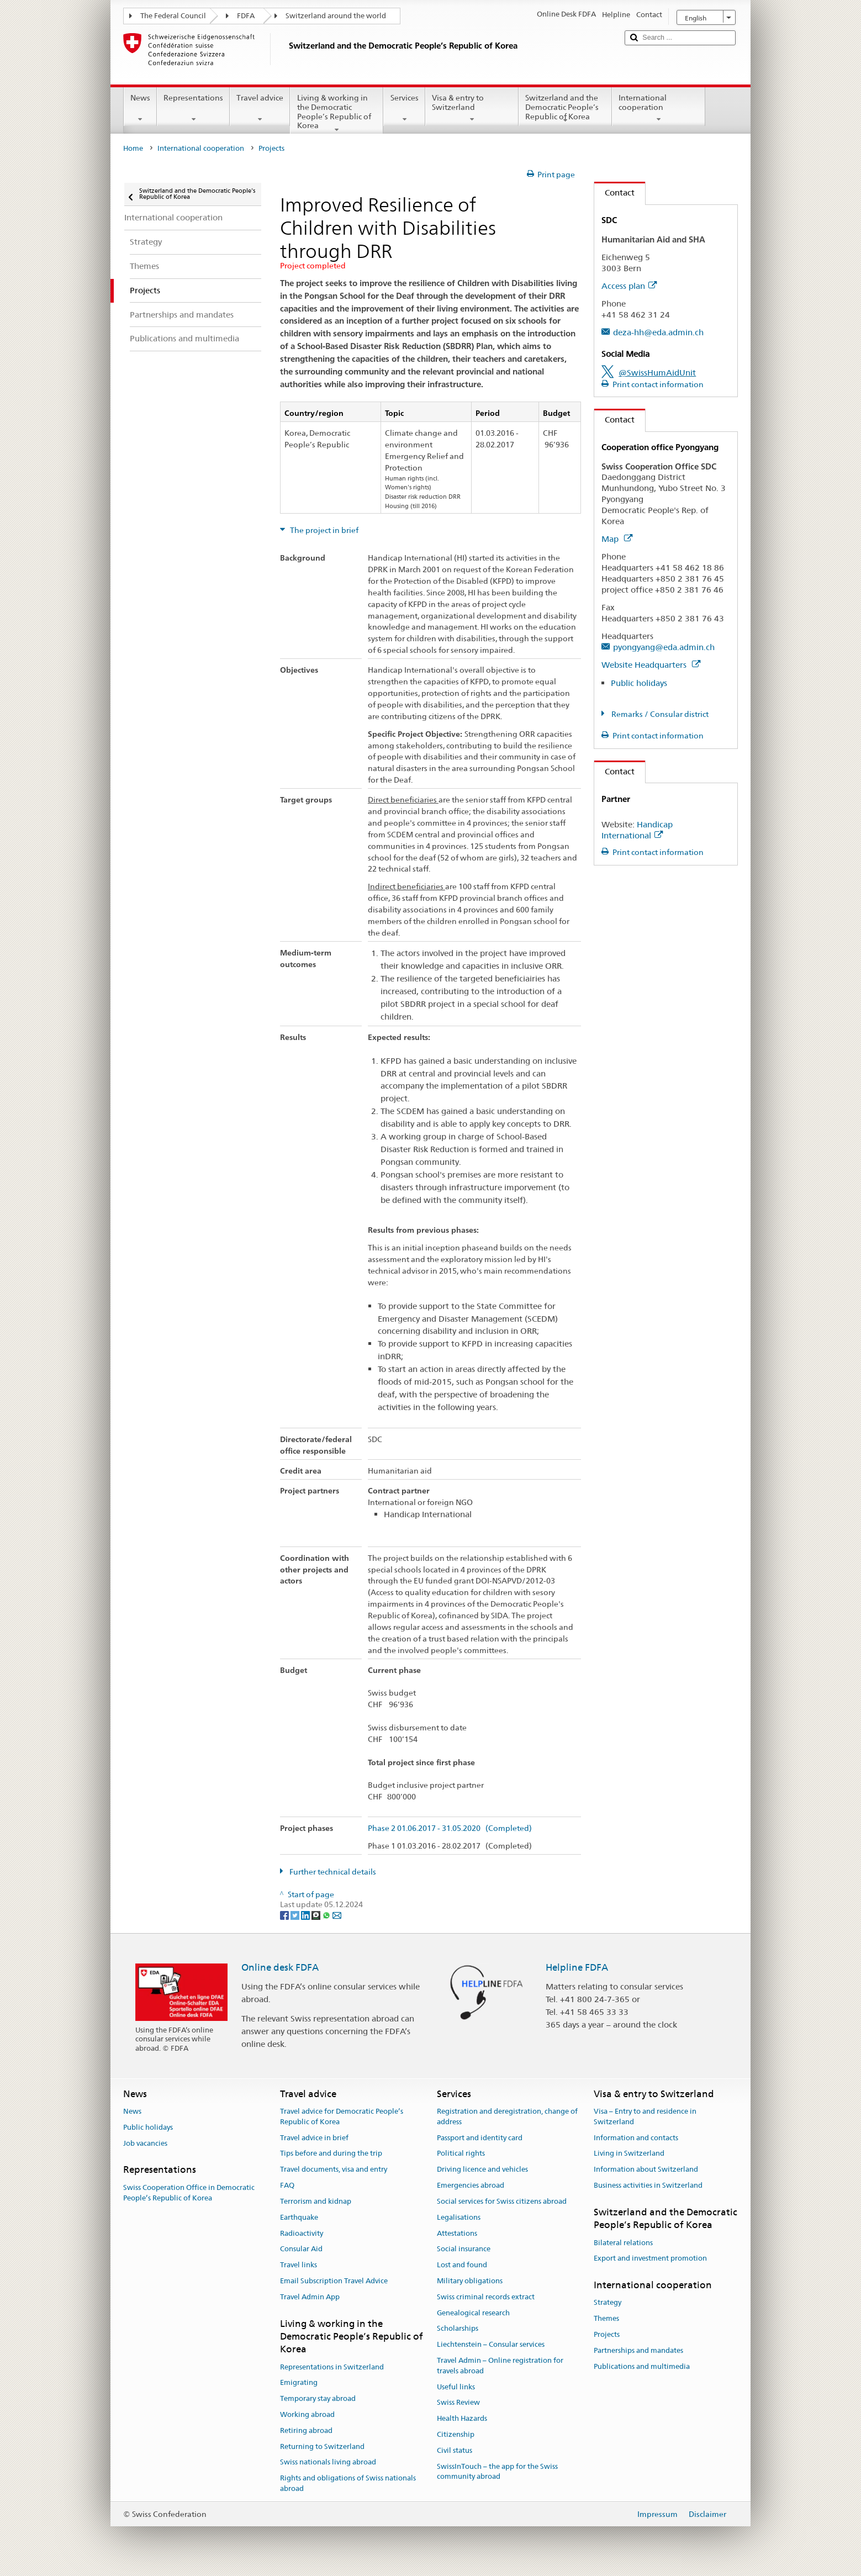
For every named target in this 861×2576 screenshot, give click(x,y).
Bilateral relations (623, 2243)
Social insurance (463, 2249)
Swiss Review (458, 2403)
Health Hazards (462, 2418)
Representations (193, 108)
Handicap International (637, 830)
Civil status (454, 2450)
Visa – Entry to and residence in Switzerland (645, 2116)
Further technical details (332, 1871)
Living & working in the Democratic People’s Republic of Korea (336, 113)
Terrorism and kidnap (315, 2201)
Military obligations (470, 2281)
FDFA (246, 16)
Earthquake (299, 2217)
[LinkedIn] (306, 1914)
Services (404, 108)
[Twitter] (295, 1914)
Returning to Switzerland (322, 2446)
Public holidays (639, 683)
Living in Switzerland (629, 2154)
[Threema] (316, 1914)
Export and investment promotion (650, 2259)
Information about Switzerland (646, 2170)
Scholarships (457, 2329)
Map (616, 539)
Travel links (298, 2265)
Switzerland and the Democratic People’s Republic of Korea (565, 108)
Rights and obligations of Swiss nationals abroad (348, 2483)
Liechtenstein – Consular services (491, 2344)
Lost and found (462, 2265)
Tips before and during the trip (331, 2154)
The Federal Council (173, 16)
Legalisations (458, 2217)
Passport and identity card (479, 2138)
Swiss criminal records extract (486, 2297)
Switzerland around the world (336, 16)
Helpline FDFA (577, 1967)
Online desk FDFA (280, 1967)
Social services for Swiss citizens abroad (502, 2201)
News (140, 108)
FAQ (287, 2185)
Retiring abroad (306, 2430)
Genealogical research (473, 2313)
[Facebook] (285, 1914)
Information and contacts (636, 2138)
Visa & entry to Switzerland (472, 108)
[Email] (336, 1914)
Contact (614, 192)
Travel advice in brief (314, 2138)
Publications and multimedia (642, 2366)
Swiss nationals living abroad (328, 2462)
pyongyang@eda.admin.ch (664, 647)
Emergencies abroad (470, 2185)
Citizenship (455, 2434)
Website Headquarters (650, 664)
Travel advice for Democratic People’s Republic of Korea (341, 2116)
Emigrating (299, 2383)
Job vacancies (145, 2143)
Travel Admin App (310, 2297)
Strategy (607, 2303)
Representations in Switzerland (332, 2367)
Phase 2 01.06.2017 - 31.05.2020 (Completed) (450, 1828)
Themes (606, 2318)
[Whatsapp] (327, 1914)
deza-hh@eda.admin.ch (658, 332)
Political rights (461, 2154)
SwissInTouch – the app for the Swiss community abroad (497, 2471)
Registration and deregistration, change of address (507, 2116)
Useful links (456, 2387)
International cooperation (658, 108)
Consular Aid (301, 2249)
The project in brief (323, 530)
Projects (607, 2334)
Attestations (457, 2233)
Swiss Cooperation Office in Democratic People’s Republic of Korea (189, 2192)
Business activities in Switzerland (648, 2185)
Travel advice (259, 108)
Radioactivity (301, 2233)
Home (133, 148)
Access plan (629, 286)
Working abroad (307, 2414)
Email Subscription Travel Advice (334, 2281)
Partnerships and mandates (638, 2350)
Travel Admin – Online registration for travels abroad (500, 2365)
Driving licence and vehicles (482, 2170)
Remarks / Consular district (659, 714)
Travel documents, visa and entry (333, 2170)
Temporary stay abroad (318, 2398)
